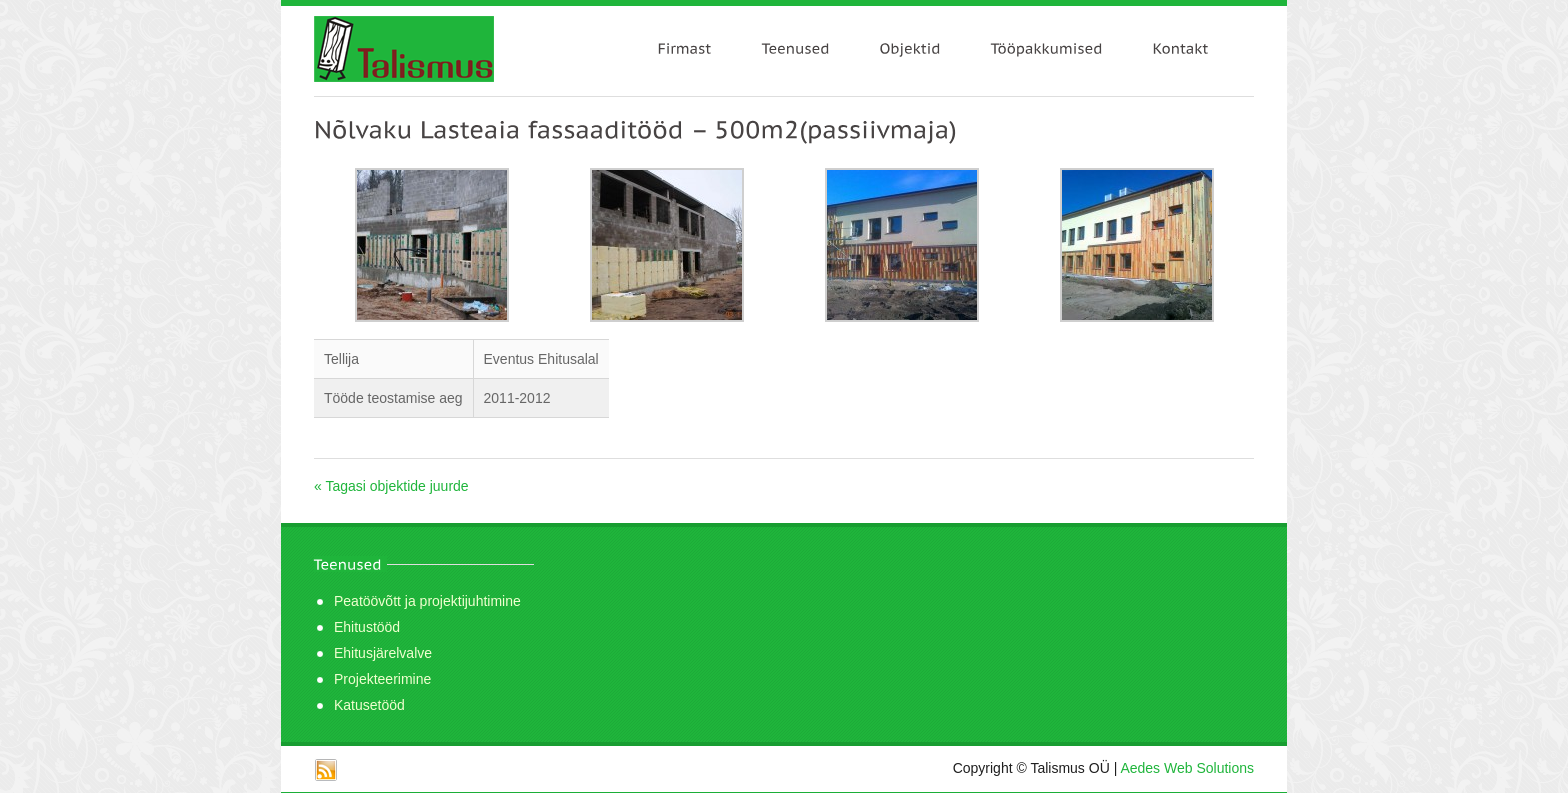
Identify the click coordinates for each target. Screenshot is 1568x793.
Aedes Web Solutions (1187, 768)
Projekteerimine (382, 679)
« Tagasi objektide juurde (391, 486)
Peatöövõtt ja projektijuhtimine (427, 601)
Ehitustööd (367, 627)
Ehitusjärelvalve (383, 653)
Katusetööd (369, 705)
